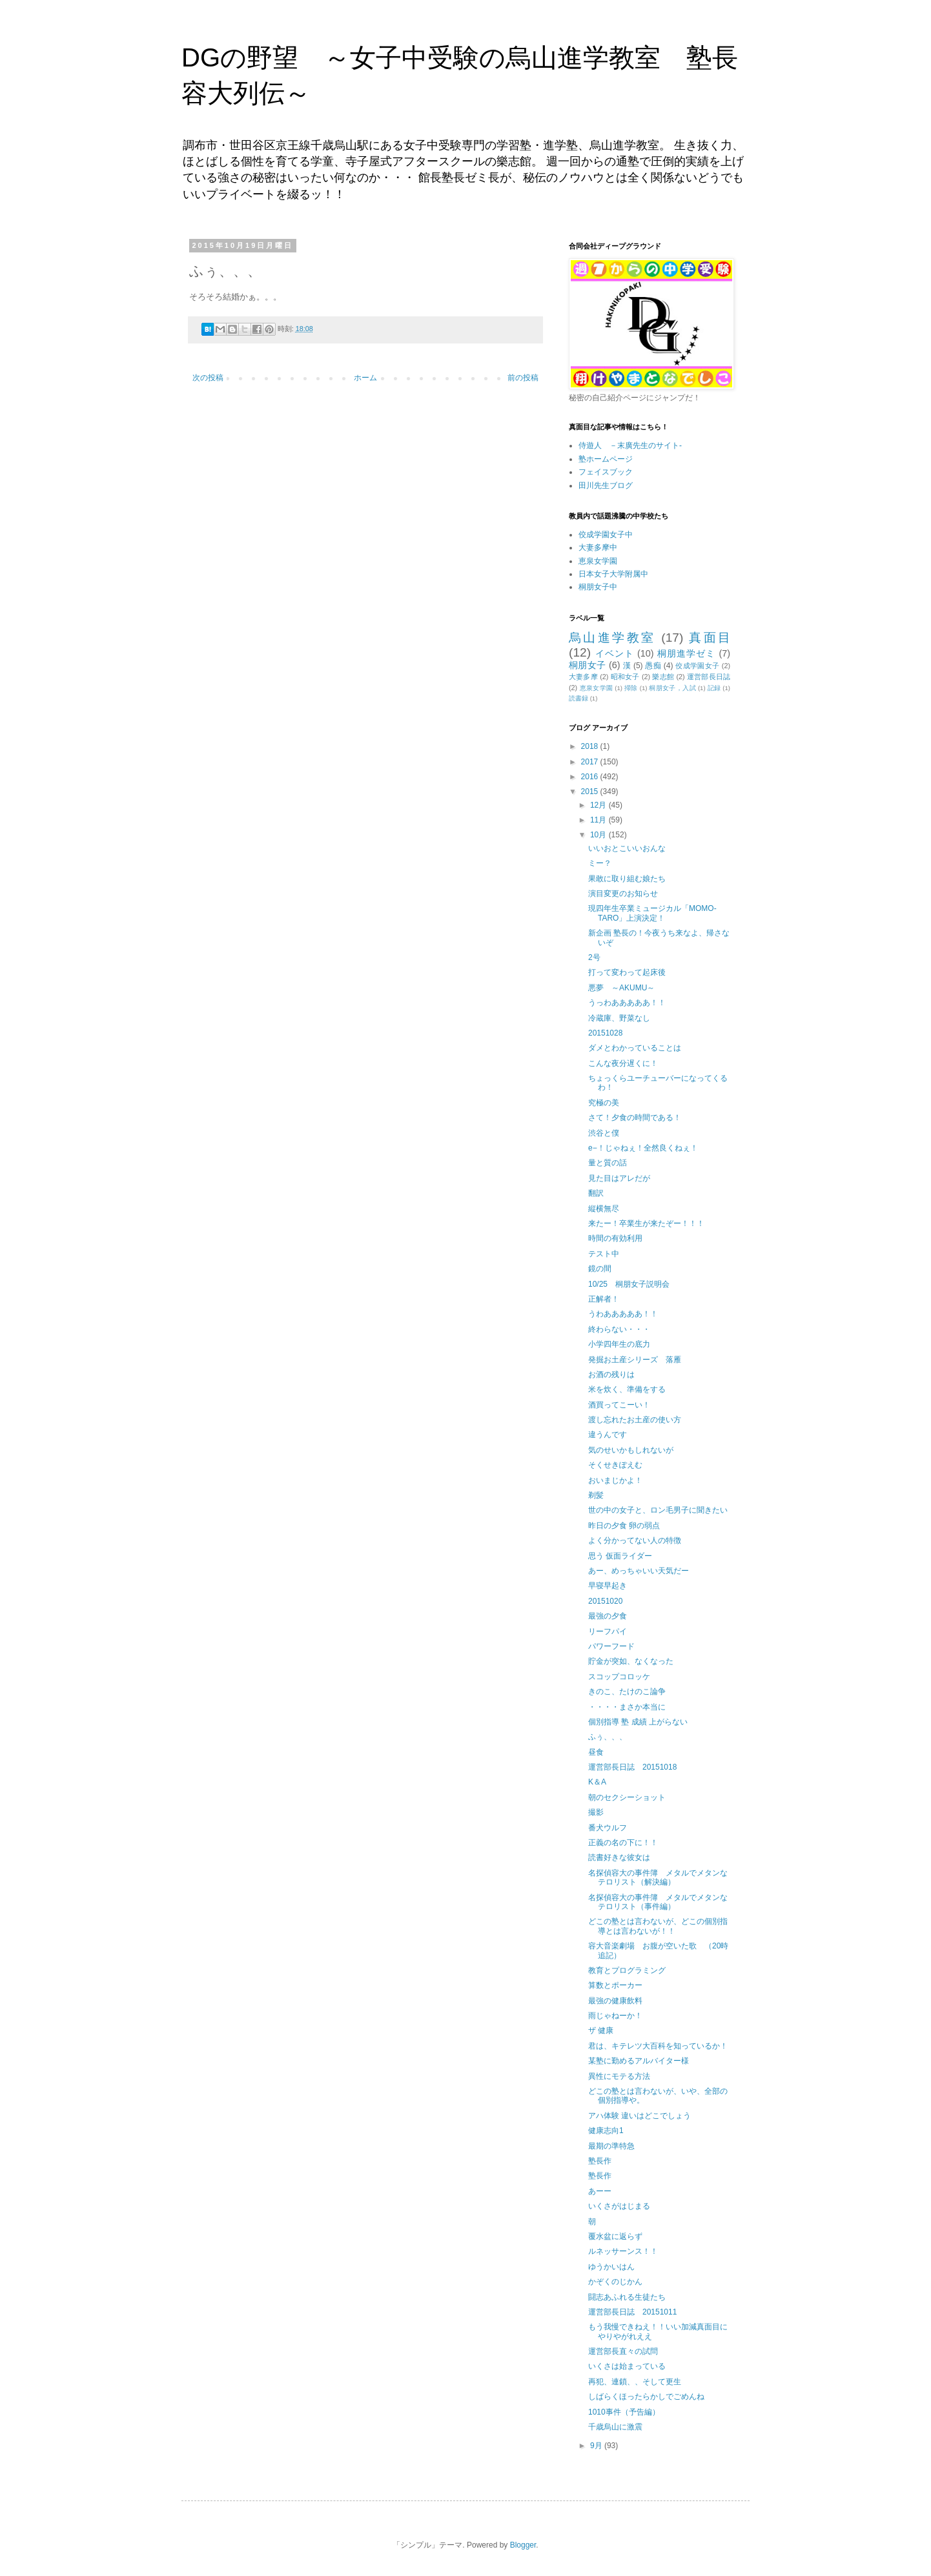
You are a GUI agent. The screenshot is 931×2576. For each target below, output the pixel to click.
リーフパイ (607, 1631)
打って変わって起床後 (627, 972)
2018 (590, 746)
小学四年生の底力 (619, 1344)
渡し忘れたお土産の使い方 (634, 1419)
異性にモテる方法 (619, 2076)
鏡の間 (599, 1268)
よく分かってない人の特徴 (634, 1540)
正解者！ (603, 1298)
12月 (599, 805)
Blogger (523, 2545)
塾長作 (599, 2160)
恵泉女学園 (597, 561)
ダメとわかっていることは (634, 1047)
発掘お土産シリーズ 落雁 (634, 1359)
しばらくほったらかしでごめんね (646, 2396)
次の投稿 (207, 377)
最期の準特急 (611, 2146)
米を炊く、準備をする (627, 1389)
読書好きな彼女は (619, 1857)
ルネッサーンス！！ (623, 2251)
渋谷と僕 (603, 1133)
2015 (590, 791)
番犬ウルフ (607, 1827)
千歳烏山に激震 (615, 2426)
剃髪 (596, 1495)
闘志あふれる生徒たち (627, 2297)
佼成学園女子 (697, 666)
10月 (599, 834)
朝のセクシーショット (627, 1797)
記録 (714, 687)
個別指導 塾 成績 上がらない (638, 1721)
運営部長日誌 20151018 (632, 1767)
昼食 (596, 1752)
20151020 (605, 1601)
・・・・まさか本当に (627, 1707)
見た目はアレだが (619, 1178)
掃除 (631, 687)
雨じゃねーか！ (615, 2015)
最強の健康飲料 (615, 2000)
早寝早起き (607, 1585)
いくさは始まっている (627, 2366)
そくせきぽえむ (615, 1464)
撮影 (596, 1812)
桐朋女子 (587, 665)
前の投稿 (522, 377)
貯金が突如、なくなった (630, 1661)
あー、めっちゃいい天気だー (638, 1570)
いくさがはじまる (619, 2206)
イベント (614, 653)
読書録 (578, 698)
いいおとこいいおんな (627, 848)
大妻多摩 (583, 676)
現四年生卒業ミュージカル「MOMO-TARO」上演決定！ (652, 913)
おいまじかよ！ (615, 1480)
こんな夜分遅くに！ (623, 1063)
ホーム (365, 377)
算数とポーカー (615, 1985)
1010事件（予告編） (624, 2412)
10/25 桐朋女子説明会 (629, 1284)
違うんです (607, 1434)
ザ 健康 (600, 2030)
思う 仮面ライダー (620, 1555)
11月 (599, 819)
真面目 (709, 637)
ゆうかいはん (611, 2266)
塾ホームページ (605, 459)
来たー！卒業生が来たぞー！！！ (646, 1223)
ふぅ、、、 (607, 1736)
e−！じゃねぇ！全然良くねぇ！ (643, 1147)
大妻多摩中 (597, 547)
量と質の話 (607, 1162)
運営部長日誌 (708, 676)
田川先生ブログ (605, 485)
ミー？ (599, 863)
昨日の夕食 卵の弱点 (624, 1525)
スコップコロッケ (619, 1676)
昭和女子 (625, 676)
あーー (599, 2191)
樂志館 (663, 676)
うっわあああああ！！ (627, 1002)
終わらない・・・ (619, 1329)
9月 (597, 2445)
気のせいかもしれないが (630, 1450)
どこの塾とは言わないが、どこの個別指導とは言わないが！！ (658, 1926)
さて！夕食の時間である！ (634, 1117)
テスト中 (603, 1253)
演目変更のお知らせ (623, 893)
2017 (590, 761)
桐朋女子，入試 (672, 687)
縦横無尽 (603, 1208)
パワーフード (611, 1646)
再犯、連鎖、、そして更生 (634, 2381)
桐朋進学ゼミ (686, 653)
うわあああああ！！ (623, 1313)
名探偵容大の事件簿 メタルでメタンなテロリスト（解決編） (658, 1877)
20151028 (605, 1033)
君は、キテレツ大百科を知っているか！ (658, 2045)
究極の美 (603, 1102)
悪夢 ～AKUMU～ (621, 987)
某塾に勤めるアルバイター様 (638, 2060)
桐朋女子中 (597, 586)
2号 (594, 957)
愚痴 (653, 665)
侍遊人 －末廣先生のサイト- (630, 445)
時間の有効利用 (615, 1238)
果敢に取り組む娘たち (627, 878)
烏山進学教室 (612, 637)
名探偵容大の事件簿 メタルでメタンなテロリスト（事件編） (658, 1902)
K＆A (597, 1781)
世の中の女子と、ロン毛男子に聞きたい (658, 1510)
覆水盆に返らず (615, 2236)
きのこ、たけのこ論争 (627, 1691)
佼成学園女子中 (605, 534)
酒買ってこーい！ (619, 1404)
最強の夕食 (607, 1615)
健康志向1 (606, 2130)
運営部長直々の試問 (623, 2351)
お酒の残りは (611, 1374)
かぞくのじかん (615, 2281)
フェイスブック (605, 471)
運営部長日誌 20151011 (632, 2311)
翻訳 (596, 1193)
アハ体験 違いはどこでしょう (639, 2115)
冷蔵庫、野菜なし (619, 1018)
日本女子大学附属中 (613, 573)
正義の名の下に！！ (623, 1842)
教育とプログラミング (627, 1970)
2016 (590, 776)
